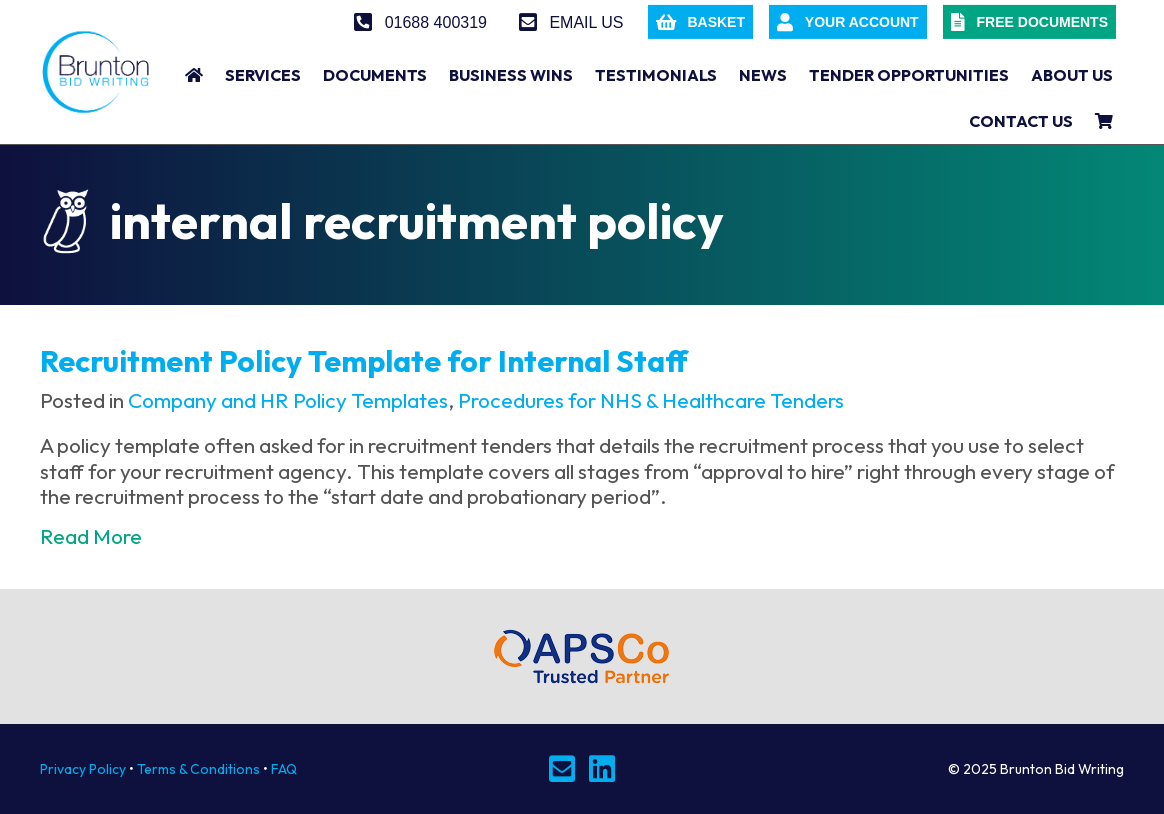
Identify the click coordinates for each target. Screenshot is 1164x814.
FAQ (284, 769)
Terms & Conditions (198, 769)
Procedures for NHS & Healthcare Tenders (651, 400)
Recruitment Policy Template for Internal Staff (364, 361)
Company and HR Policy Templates (288, 400)
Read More (91, 536)
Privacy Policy (83, 769)
